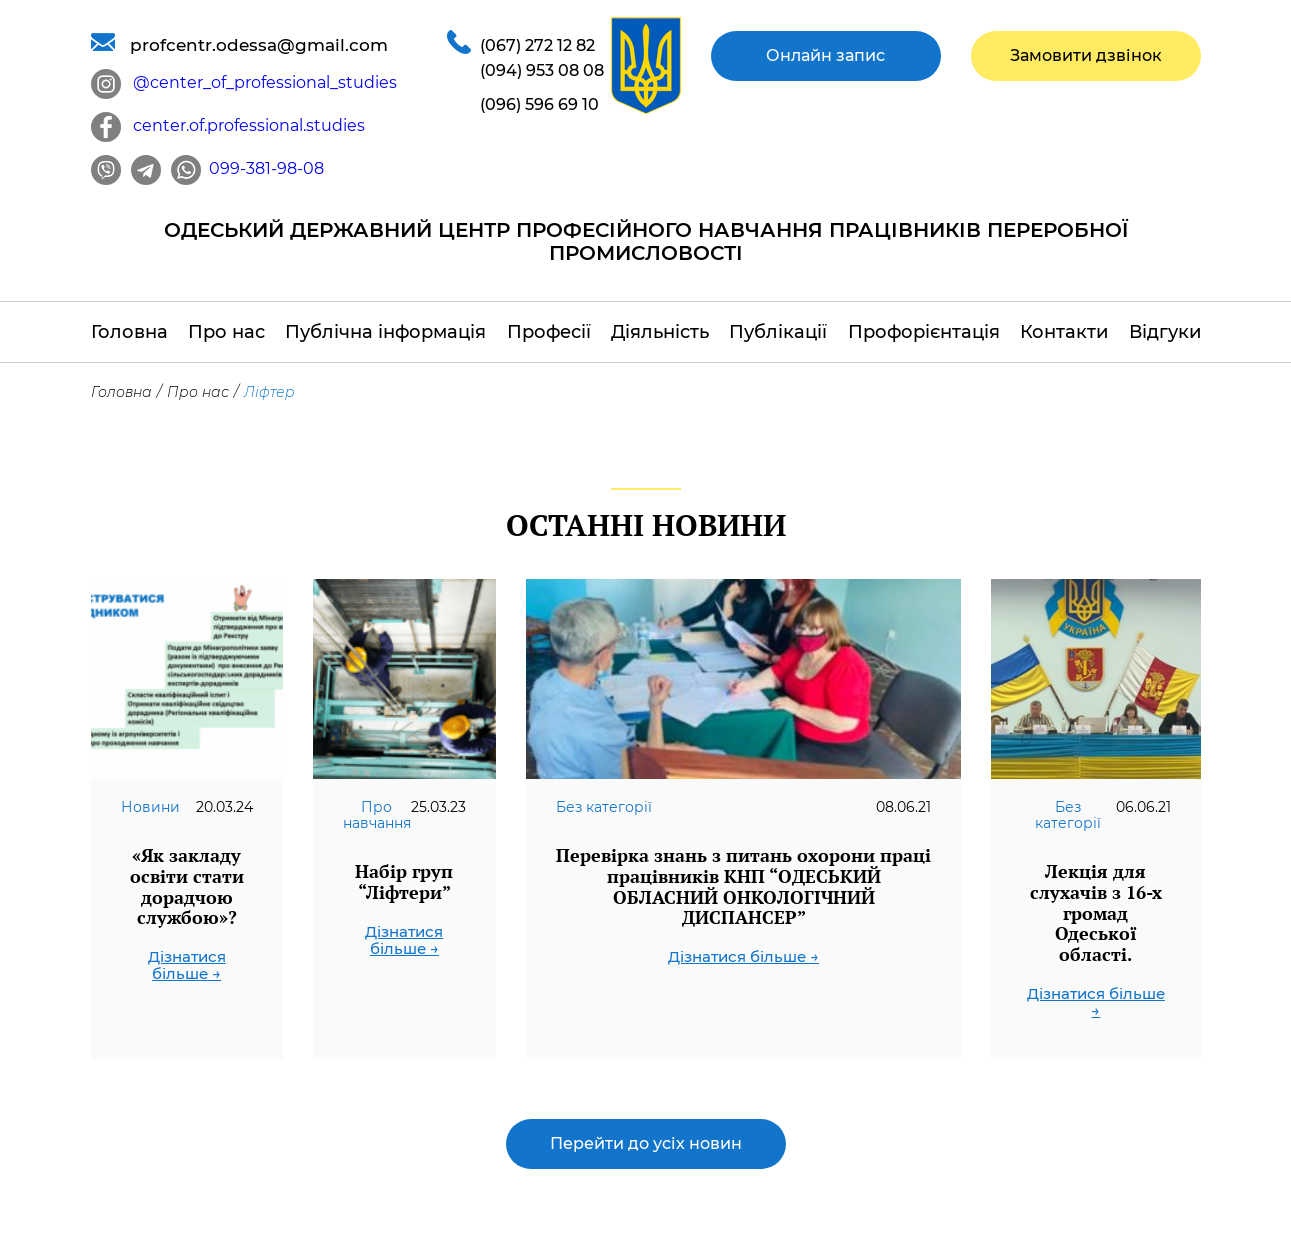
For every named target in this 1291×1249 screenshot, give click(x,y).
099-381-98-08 (247, 168)
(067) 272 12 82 (537, 45)
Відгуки (1165, 332)
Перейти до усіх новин (646, 1143)
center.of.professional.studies (228, 125)
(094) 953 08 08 (542, 70)
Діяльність (660, 332)
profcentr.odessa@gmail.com (239, 44)
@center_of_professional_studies (244, 82)
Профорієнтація (924, 332)
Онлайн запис (825, 55)
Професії (549, 332)
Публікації (778, 332)
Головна (129, 332)
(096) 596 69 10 (539, 104)
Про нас (226, 332)
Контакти (1064, 332)
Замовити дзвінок (1086, 55)
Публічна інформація (385, 332)
